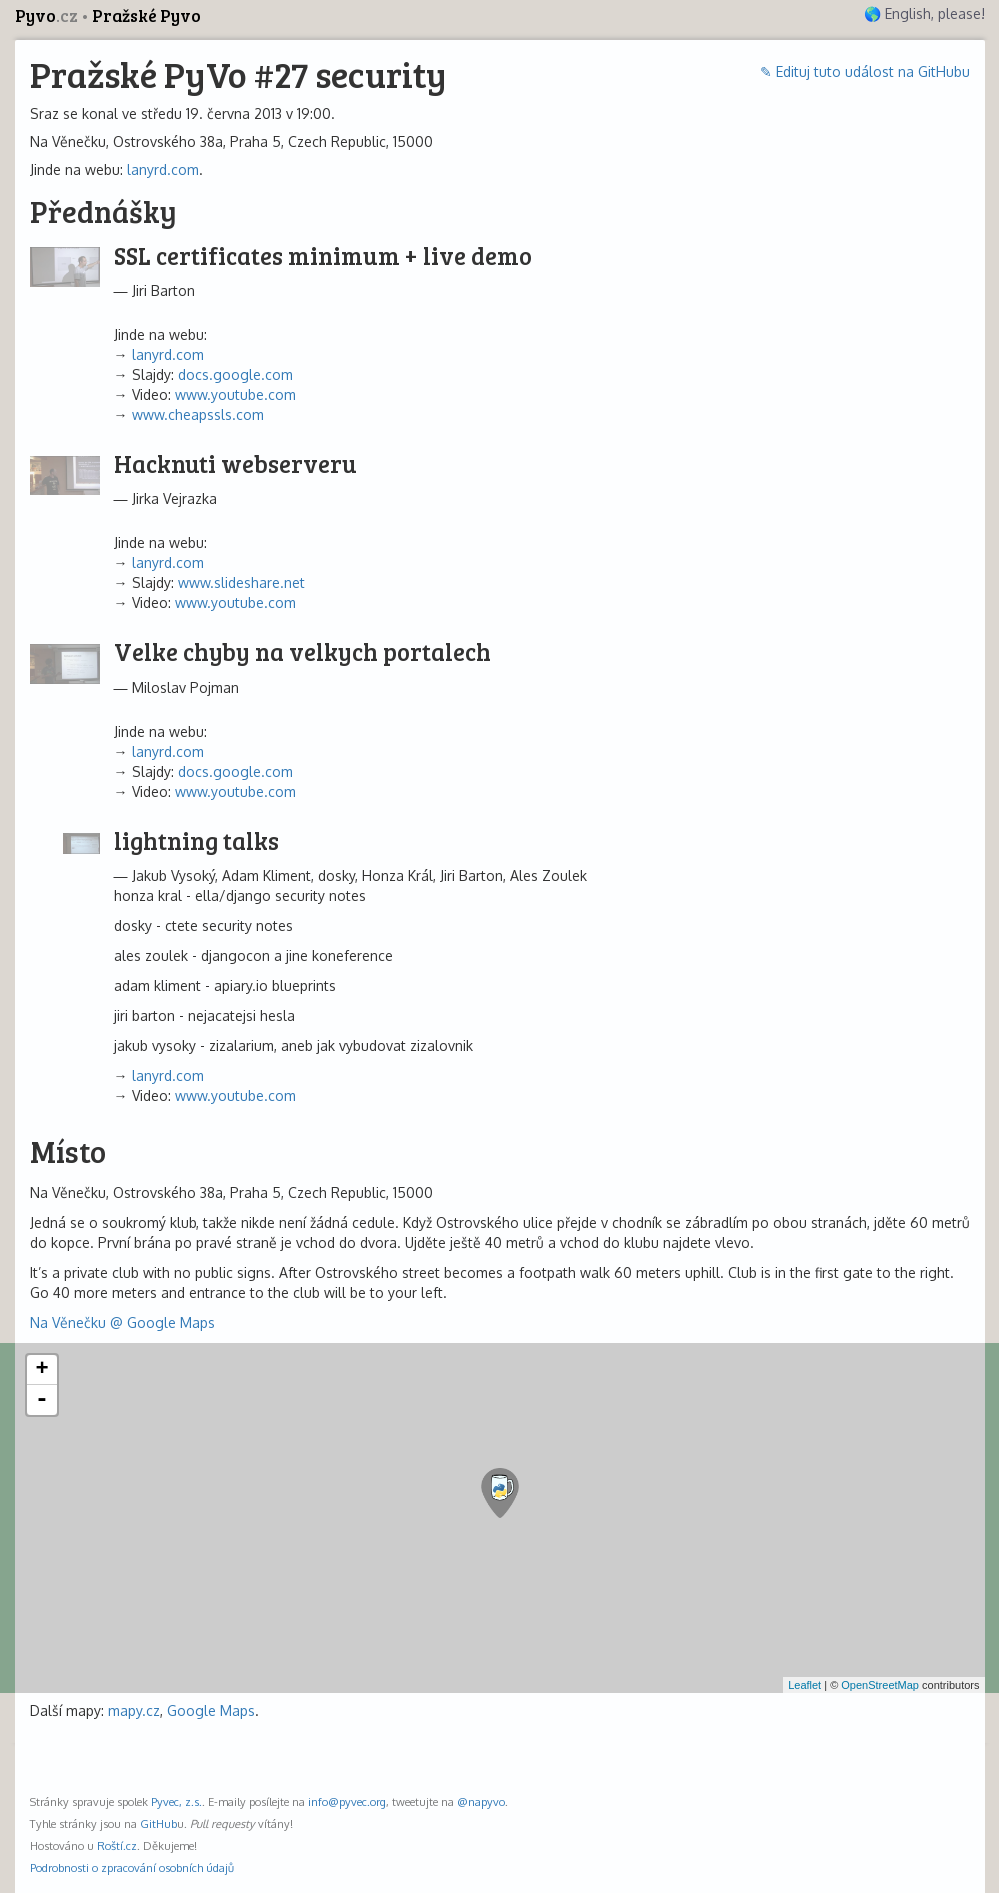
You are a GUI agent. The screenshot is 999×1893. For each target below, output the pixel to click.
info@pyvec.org (347, 1801)
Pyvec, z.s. (176, 1801)
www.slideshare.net (241, 582)
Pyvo (48, 15)
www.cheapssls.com (198, 414)
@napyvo (481, 1801)
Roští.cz (117, 1845)
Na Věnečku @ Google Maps (122, 1322)
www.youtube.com (235, 394)
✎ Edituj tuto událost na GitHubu (865, 71)
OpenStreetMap (880, 1685)
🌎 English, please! (924, 13)
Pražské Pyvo (146, 15)
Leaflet (804, 1685)
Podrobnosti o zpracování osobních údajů (132, 1867)
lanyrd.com (163, 169)
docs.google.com (235, 374)
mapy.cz (134, 1710)
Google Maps (211, 1710)
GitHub (158, 1823)
